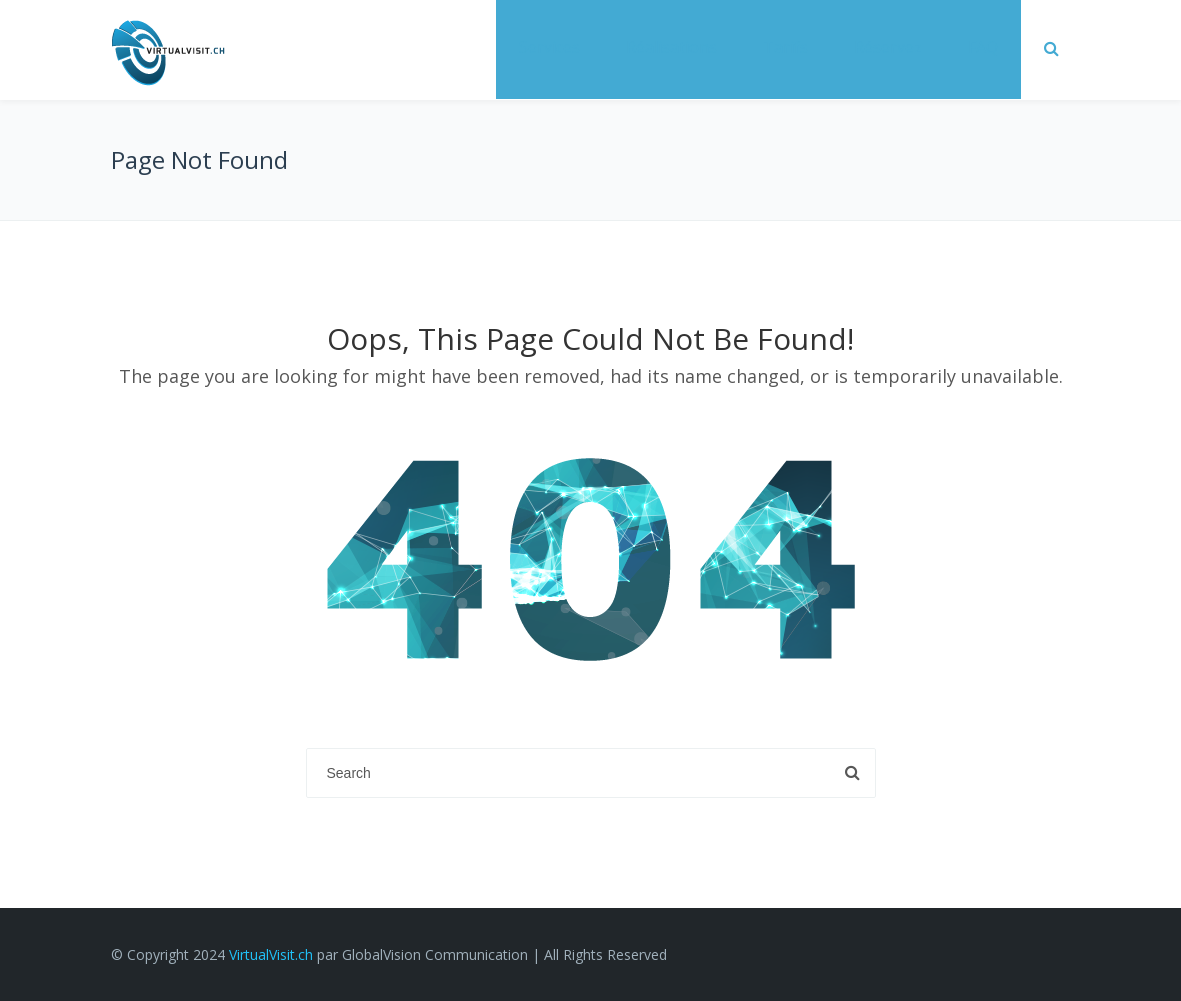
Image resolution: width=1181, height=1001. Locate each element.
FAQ (983, 47)
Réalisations (671, 47)
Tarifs (785, 47)
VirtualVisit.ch (271, 954)
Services (549, 47)
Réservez (888, 47)
